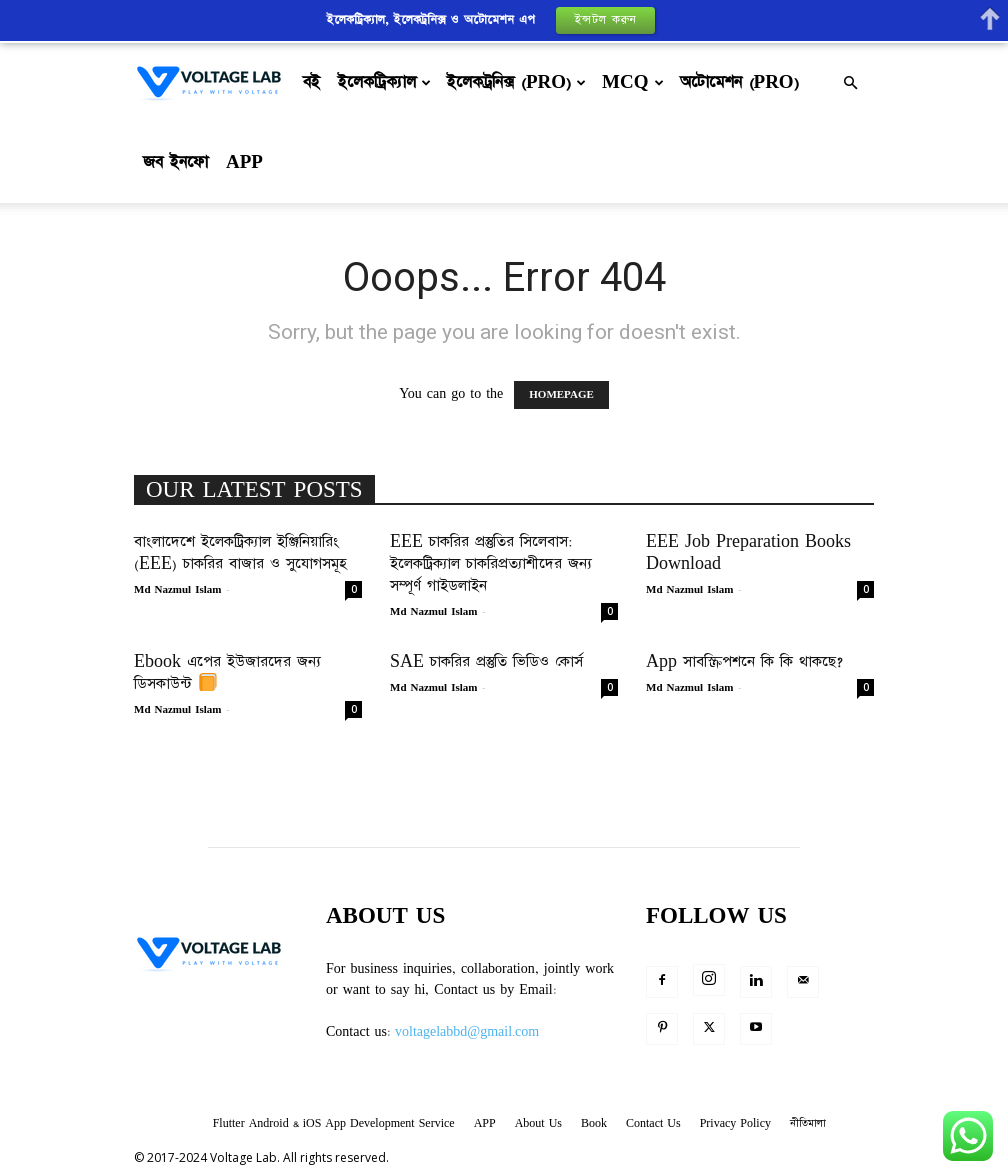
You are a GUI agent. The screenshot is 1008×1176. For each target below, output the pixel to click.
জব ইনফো (175, 162)
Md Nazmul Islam (177, 590)
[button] (850, 83)
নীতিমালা (808, 1123)
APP (244, 162)
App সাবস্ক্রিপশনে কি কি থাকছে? (744, 661)
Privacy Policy (735, 1123)
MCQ (632, 82)
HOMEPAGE (561, 395)
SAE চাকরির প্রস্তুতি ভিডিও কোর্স (486, 661)
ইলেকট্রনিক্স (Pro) (516, 82)
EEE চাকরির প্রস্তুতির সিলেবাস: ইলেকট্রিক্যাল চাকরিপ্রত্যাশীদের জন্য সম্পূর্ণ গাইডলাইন (491, 563)
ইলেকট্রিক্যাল (384, 82)
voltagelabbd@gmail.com (467, 1032)
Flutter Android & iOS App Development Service (334, 1123)
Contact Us (653, 1123)
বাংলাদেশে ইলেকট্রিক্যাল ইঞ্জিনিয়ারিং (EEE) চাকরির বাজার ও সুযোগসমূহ (240, 552)
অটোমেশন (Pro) (739, 82)
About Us (538, 1123)
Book (594, 1123)
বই (311, 82)
